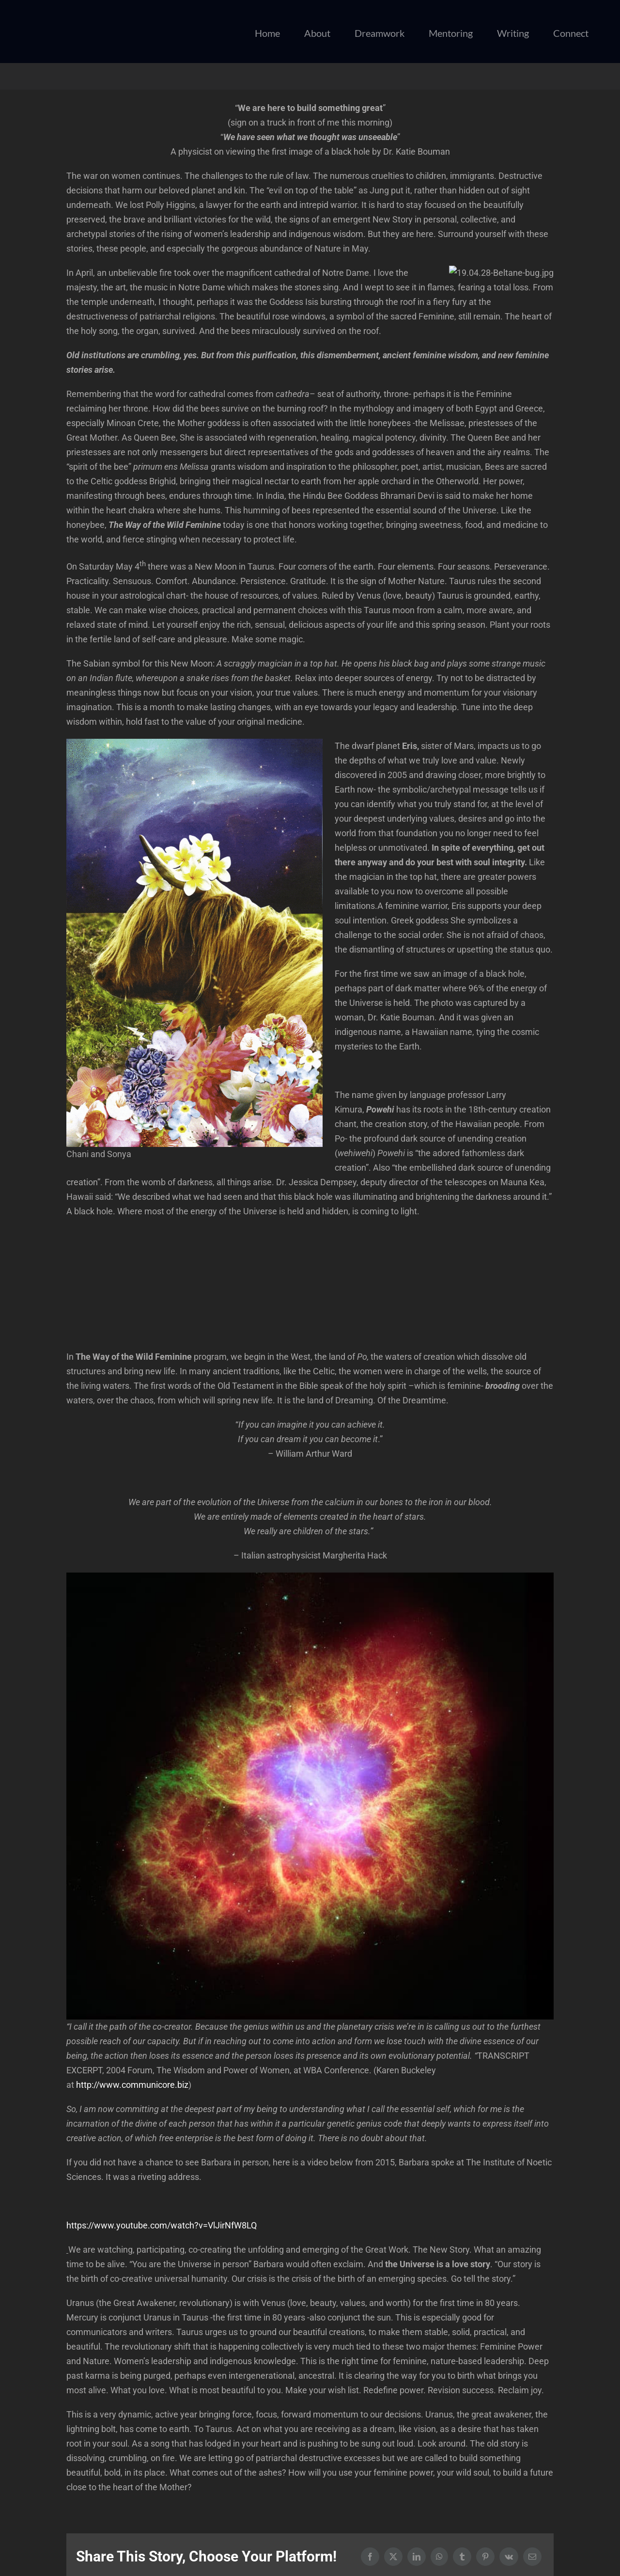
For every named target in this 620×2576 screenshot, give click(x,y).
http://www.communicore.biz (132, 2085)
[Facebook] (370, 2556)
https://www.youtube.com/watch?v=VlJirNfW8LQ (161, 2225)
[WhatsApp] (439, 2556)
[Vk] (509, 2556)
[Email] (532, 2556)
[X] (393, 2556)
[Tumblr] (462, 2556)
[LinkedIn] (416, 2556)
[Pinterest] (485, 2556)
